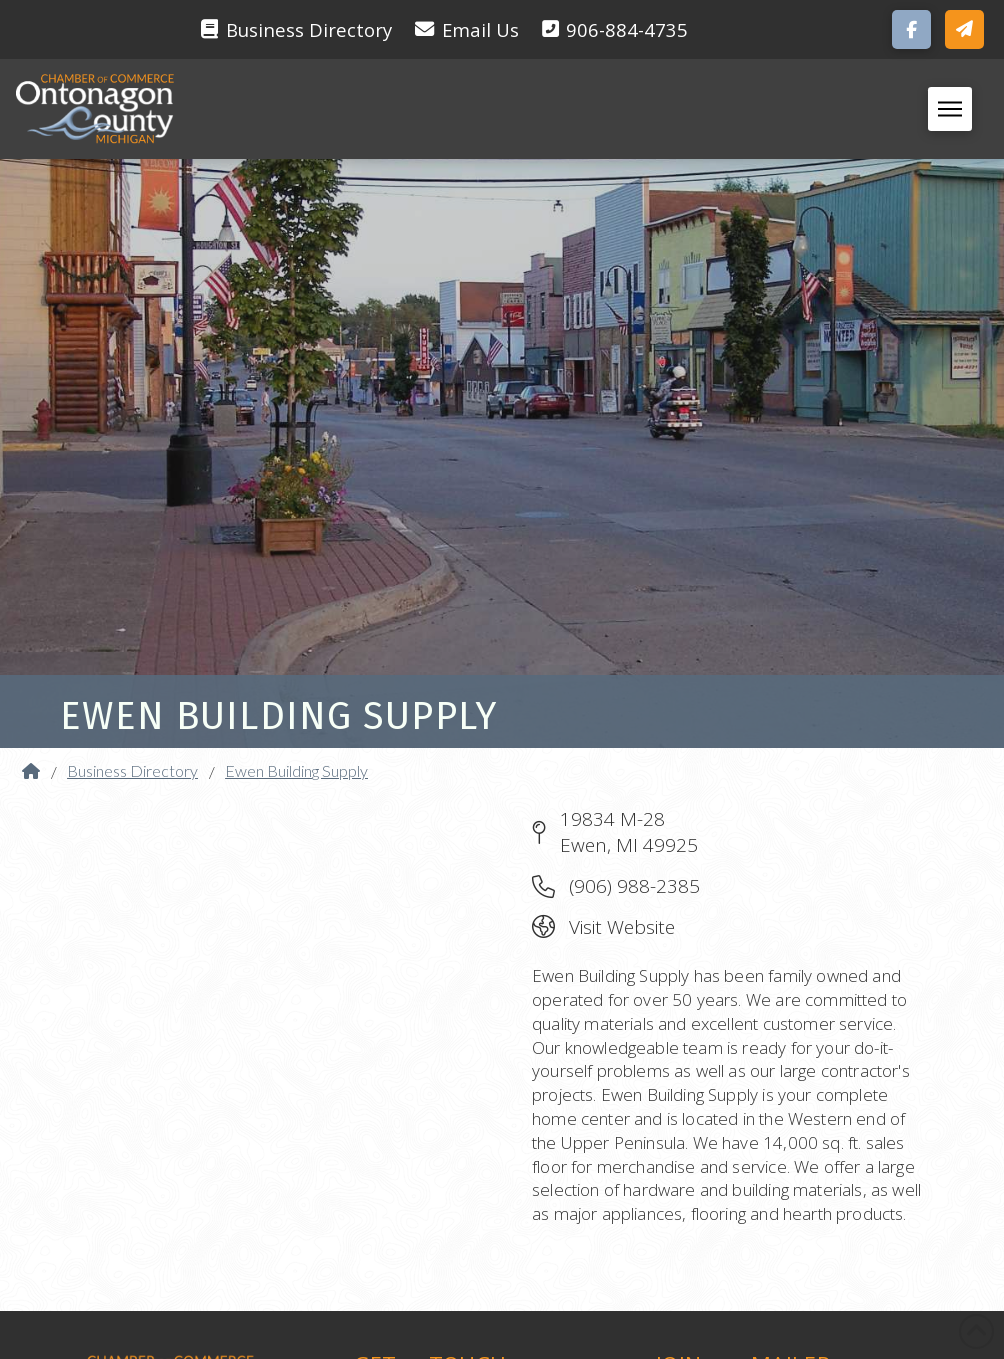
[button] (964, 29)
